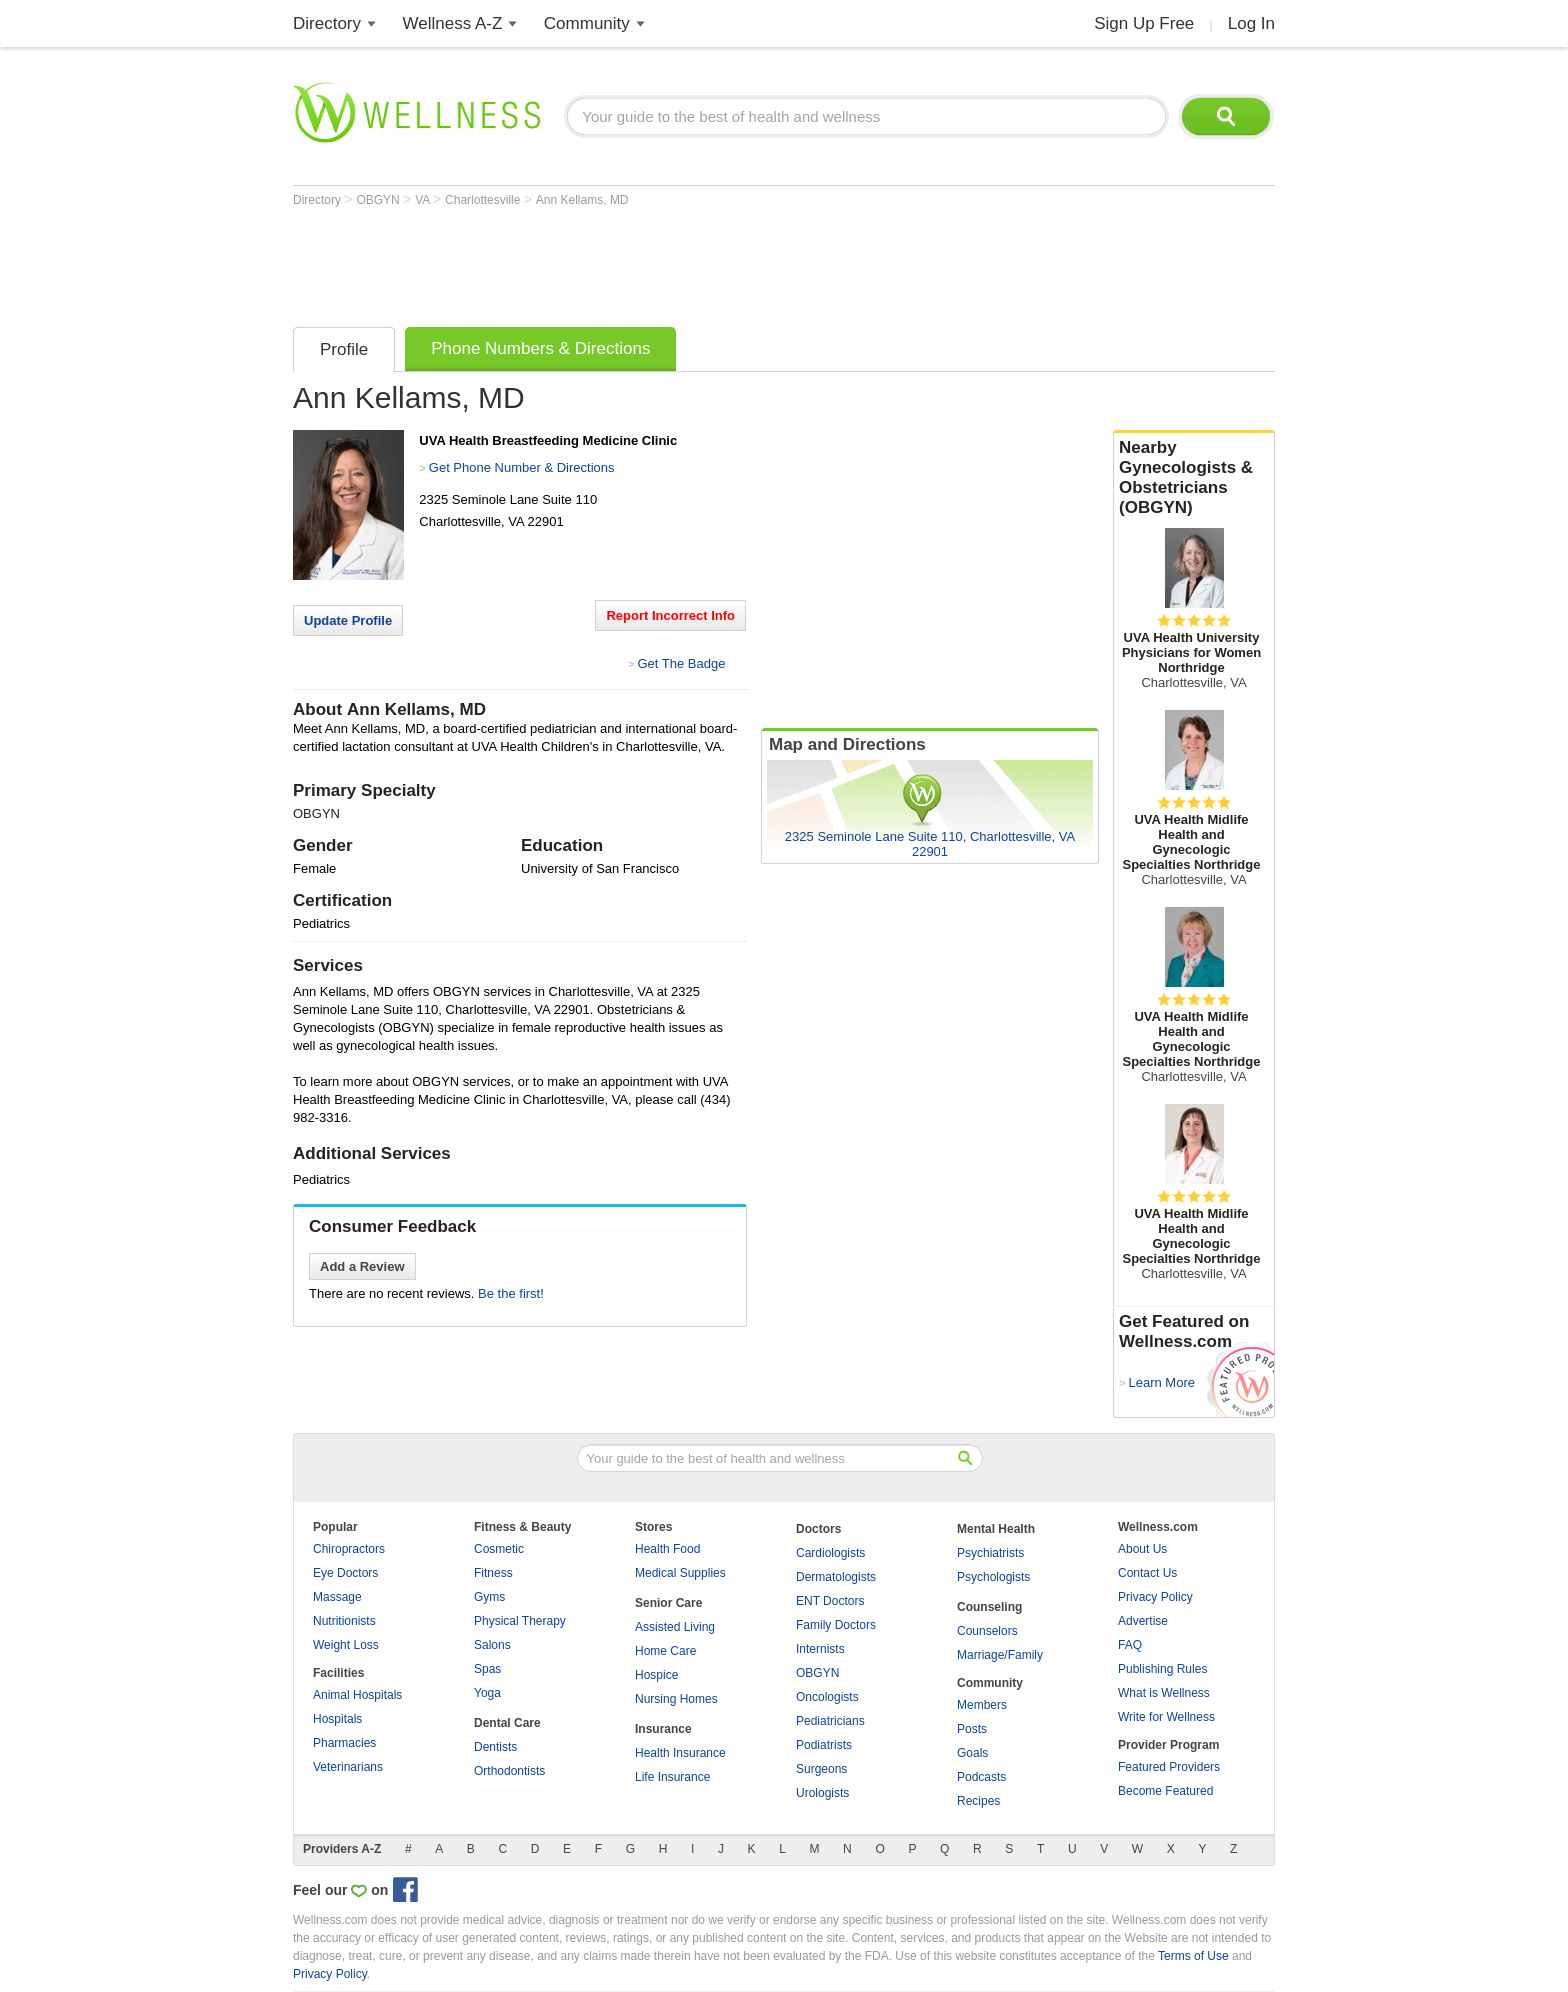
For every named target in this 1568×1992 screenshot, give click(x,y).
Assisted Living (675, 1627)
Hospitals (337, 1719)
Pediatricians (830, 1721)
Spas (487, 1669)
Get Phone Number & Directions (522, 467)
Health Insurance (680, 1753)
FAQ (1130, 1645)
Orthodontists (509, 1771)
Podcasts (981, 1777)
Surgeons (821, 1769)
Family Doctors (836, 1625)
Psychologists (993, 1577)
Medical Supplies (680, 1573)
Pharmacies (344, 1743)
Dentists (495, 1747)
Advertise (1143, 1621)
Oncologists (827, 1697)
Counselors (987, 1631)
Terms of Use (1193, 1956)
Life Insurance (672, 1777)
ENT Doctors (830, 1601)
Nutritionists (344, 1621)
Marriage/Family (1000, 1655)
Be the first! (511, 1293)
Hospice (656, 1675)
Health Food (667, 1549)
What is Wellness (1164, 1693)
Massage (337, 1597)
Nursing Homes (676, 1699)
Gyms (489, 1597)
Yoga (487, 1693)
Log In (1251, 23)
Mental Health (996, 1529)
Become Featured (1165, 1791)
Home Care (665, 1651)
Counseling (989, 1607)
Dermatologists (836, 1577)
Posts (972, 1729)
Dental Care (507, 1723)
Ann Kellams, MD (582, 200)
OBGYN (379, 200)
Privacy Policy (1155, 1597)
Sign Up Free (1144, 23)
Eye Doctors (345, 1573)
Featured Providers (1169, 1767)
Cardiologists (830, 1553)
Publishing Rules (1162, 1669)
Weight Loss (346, 1645)
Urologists (822, 1793)
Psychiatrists (990, 1553)
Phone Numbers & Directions (540, 348)
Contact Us (1147, 1573)
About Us (1142, 1549)
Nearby (1194, 478)
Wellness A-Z (453, 23)
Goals (972, 1753)
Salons (492, 1645)
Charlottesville (484, 200)
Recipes (978, 1801)
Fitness (493, 1573)
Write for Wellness (1166, 1717)
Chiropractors (349, 1549)
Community (587, 23)
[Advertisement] (657, 262)
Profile (344, 349)
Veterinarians (348, 1767)
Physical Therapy (520, 1621)
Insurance (663, 1729)
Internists (820, 1649)
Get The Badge (681, 663)
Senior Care (668, 1603)
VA (424, 200)
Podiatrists (824, 1745)
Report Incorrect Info (670, 615)
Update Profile (348, 620)
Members (982, 1705)
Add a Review (362, 1266)
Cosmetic (499, 1549)
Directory (327, 23)
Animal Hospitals (357, 1695)
